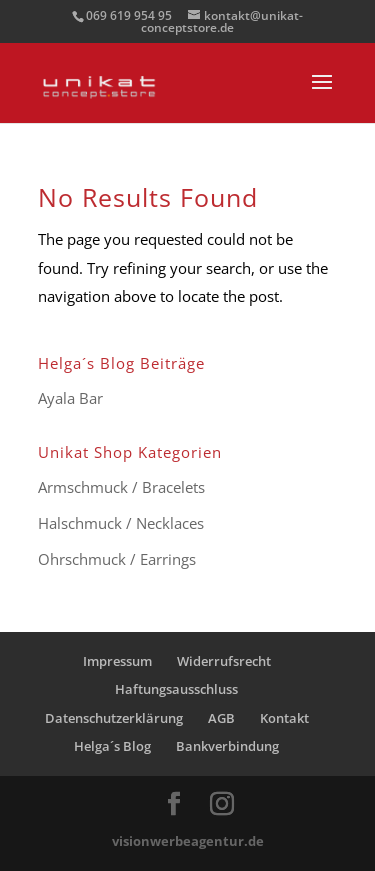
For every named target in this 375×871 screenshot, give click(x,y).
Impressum (117, 661)
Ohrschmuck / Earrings (117, 559)
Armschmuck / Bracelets (121, 487)
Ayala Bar (70, 398)
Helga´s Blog (112, 746)
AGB (221, 718)
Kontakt (284, 718)
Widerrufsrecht (224, 661)
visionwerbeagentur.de (188, 841)
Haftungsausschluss (176, 689)
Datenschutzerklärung (114, 718)
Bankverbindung (227, 746)
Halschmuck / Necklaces (121, 523)
